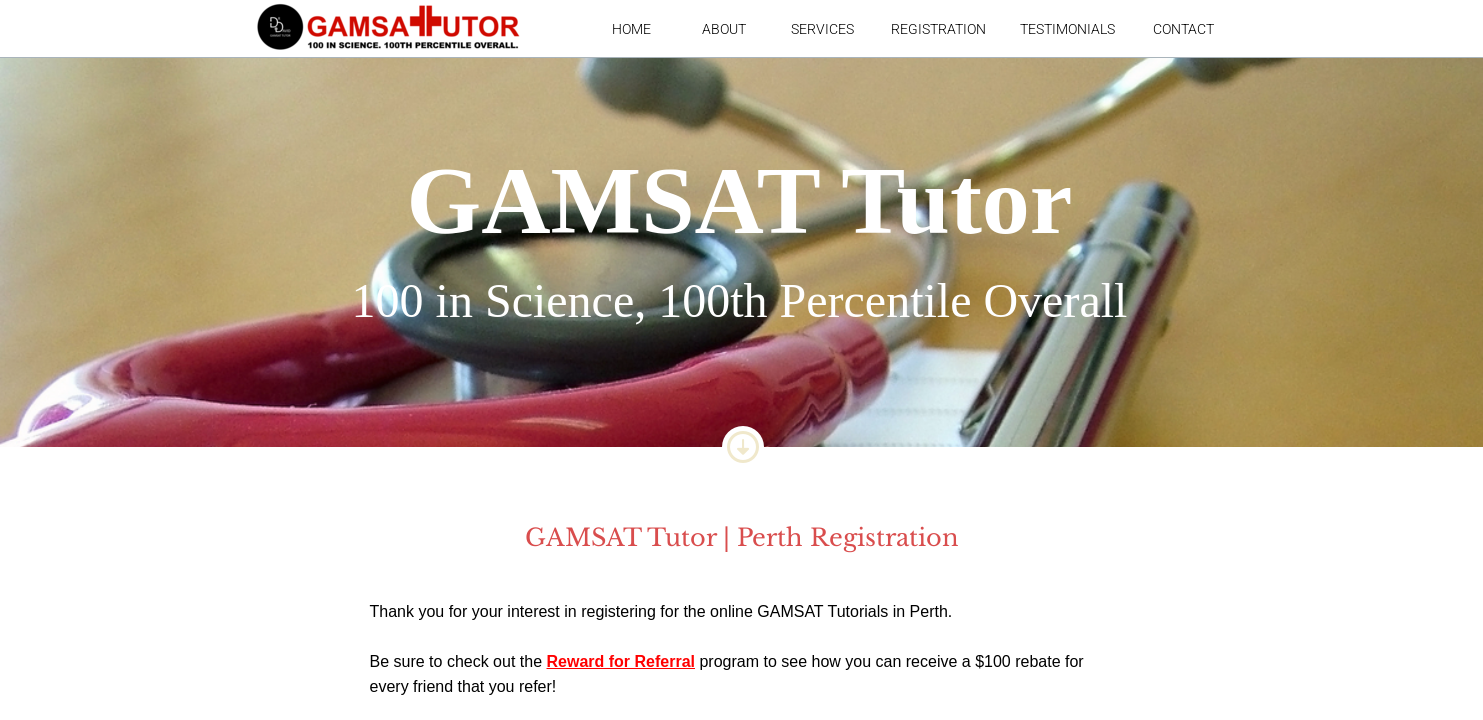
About (724, 29)
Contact (1183, 29)
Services (822, 29)
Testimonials (1067, 29)
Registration (938, 29)
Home (631, 29)
